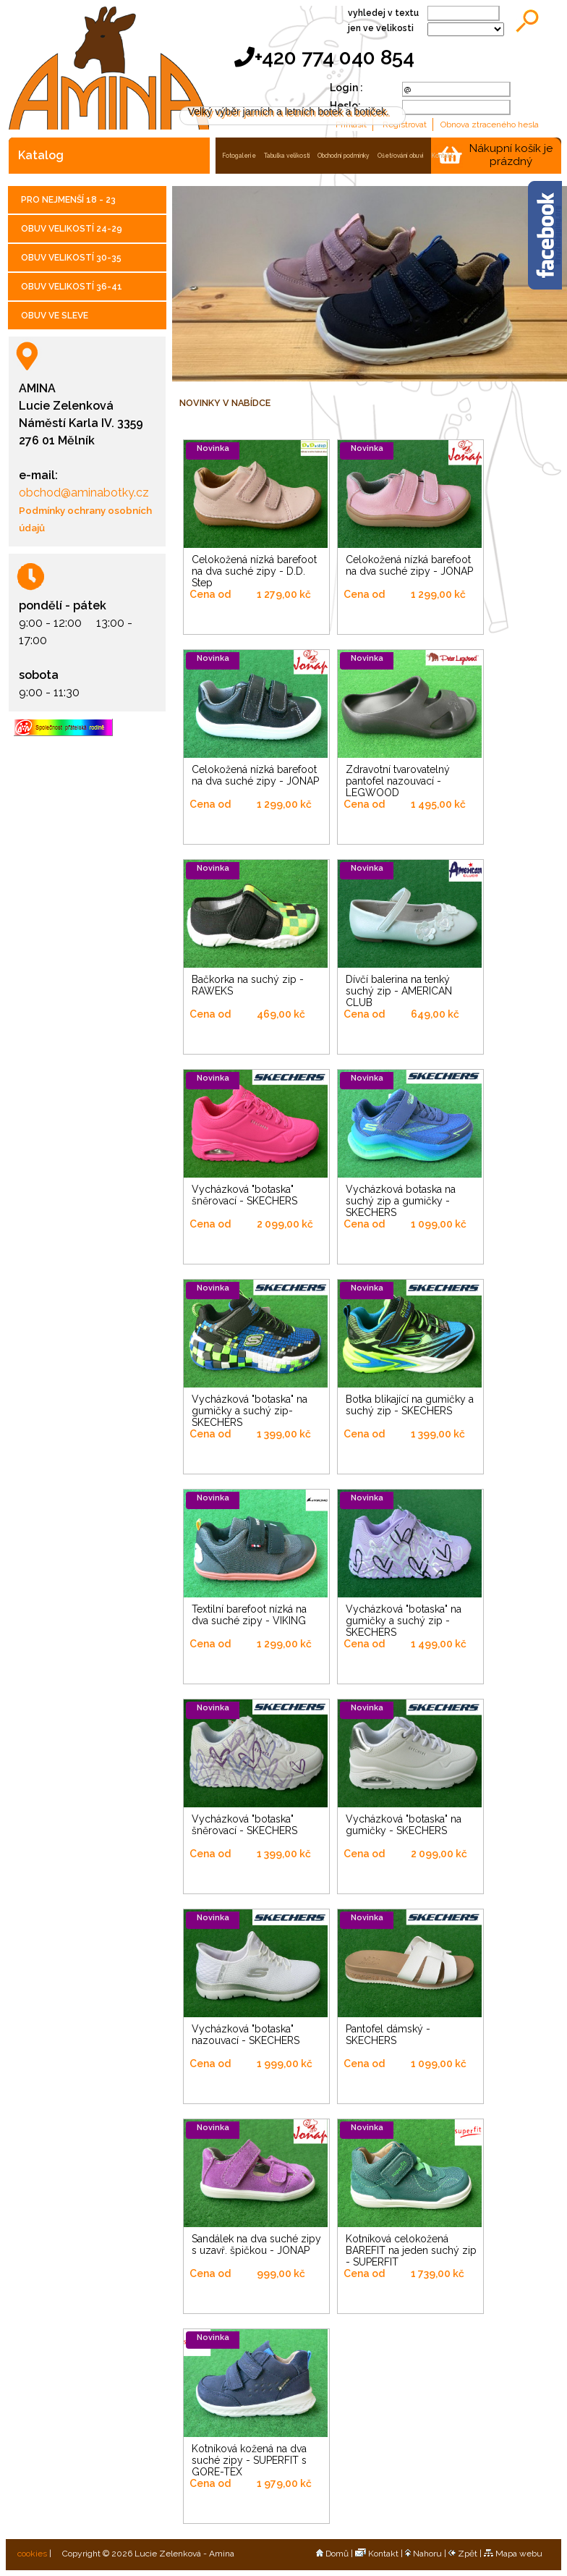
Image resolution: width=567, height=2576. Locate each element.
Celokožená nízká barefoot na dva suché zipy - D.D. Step (254, 571)
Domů (332, 2553)
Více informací (403, 95)
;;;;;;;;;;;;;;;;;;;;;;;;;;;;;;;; (465, 29)
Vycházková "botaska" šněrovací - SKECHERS (244, 1195)
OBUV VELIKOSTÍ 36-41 (71, 287)
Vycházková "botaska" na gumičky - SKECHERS (403, 1824)
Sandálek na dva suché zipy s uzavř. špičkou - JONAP (256, 2244)
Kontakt (376, 2553)
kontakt (442, 155)
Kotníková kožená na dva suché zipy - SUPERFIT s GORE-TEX (249, 2460)
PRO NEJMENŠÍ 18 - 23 (68, 200)
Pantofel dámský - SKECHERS (388, 2034)
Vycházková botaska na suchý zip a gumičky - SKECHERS (401, 1200)
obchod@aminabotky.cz (84, 492)
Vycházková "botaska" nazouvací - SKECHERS (245, 2034)
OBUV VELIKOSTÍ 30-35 (71, 258)
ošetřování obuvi (401, 155)
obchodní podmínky (343, 155)
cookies (31, 2553)
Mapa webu (513, 2553)
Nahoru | (426, 2553)
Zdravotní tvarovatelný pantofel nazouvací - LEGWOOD (398, 781)
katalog (41, 155)
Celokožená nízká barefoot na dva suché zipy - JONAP (409, 565)
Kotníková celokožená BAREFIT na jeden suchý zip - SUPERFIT (411, 2250)
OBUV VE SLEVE (54, 316)
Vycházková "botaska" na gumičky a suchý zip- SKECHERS (249, 1410)
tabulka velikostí (287, 155)
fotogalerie (239, 155)
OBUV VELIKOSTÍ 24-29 (71, 229)
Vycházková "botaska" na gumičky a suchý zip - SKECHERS (403, 1620)
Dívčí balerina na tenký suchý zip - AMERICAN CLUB (399, 991)
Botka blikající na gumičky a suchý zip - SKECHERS (410, 1404)
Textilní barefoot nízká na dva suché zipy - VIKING (249, 1614)
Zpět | (466, 2553)
